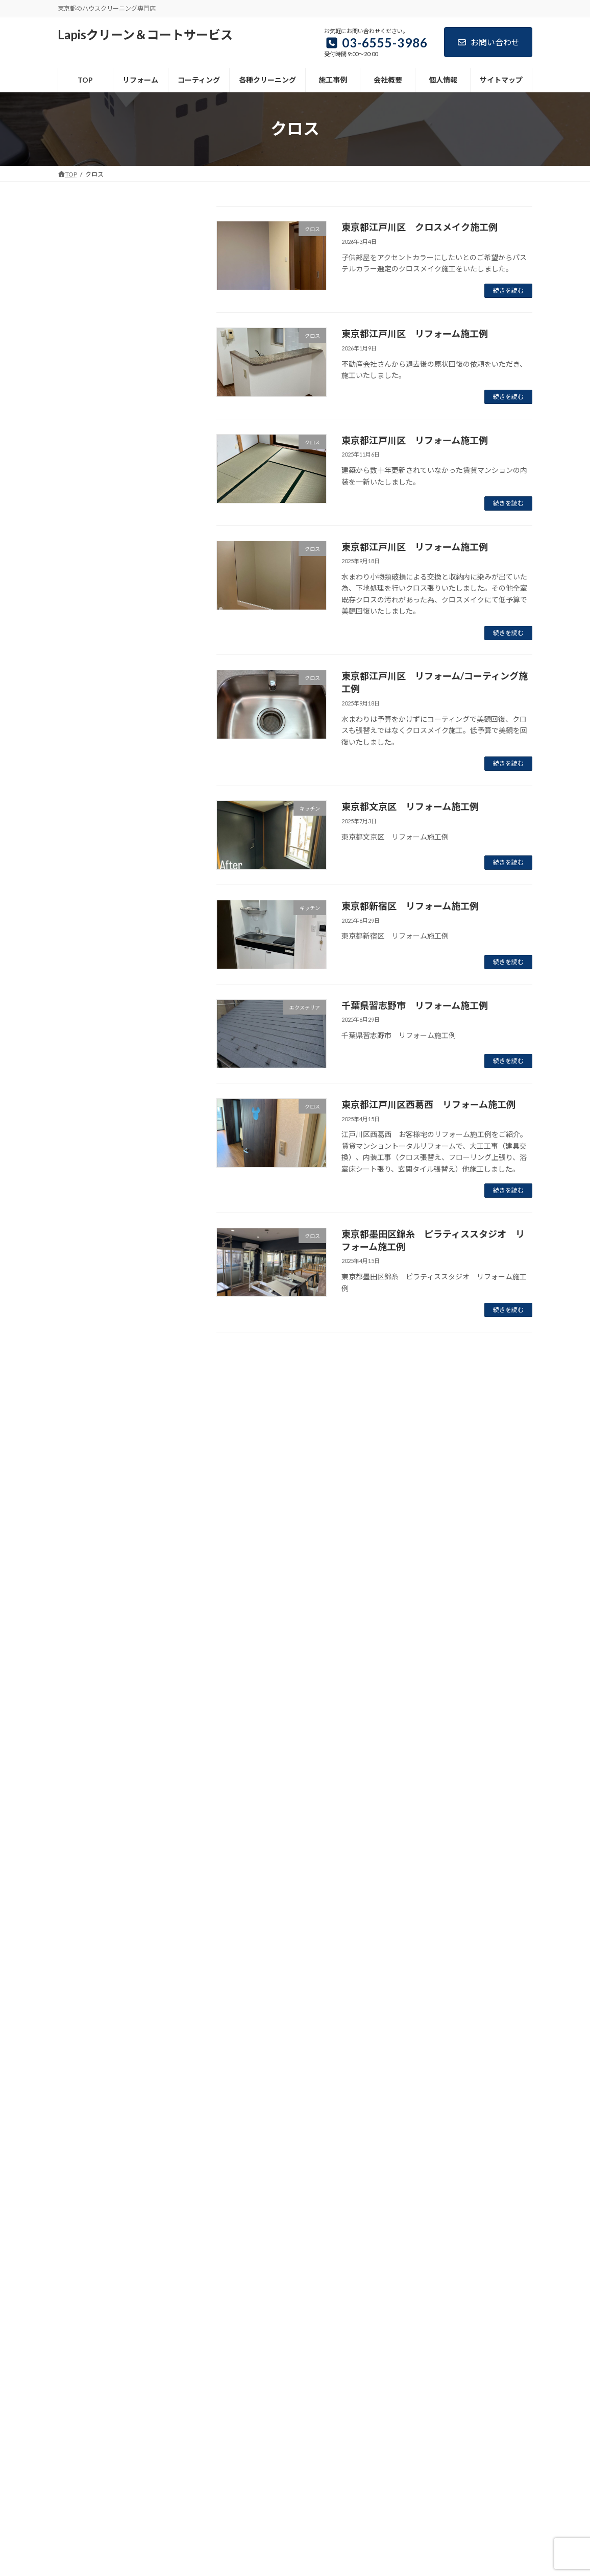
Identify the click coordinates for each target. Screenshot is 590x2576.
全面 (72, 1466)
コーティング (86, 294)
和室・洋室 (83, 1487)
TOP (72, 233)
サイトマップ (86, 588)
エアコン (79, 1259)
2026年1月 (82, 1728)
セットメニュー (97, 460)
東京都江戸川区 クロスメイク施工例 (419, 227)
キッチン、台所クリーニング (118, 356)
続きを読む (508, 290)
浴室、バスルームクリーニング (122, 398)
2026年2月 (82, 1707)
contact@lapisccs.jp (103, 2539)
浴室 (72, 1611)
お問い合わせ (488, 42)
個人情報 (375, 2396)
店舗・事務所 (86, 1528)
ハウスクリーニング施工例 (108, 1383)
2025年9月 (82, 1769)
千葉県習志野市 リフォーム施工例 (414, 1005)
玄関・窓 (79, 1632)
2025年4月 (82, 1852)
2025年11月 (84, 1749)
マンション (83, 1404)
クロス (75, 1321)
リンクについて (90, 608)
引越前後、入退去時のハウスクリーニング (129, 486)
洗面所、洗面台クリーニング (118, 419)
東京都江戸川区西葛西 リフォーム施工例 (428, 1104)
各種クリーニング (230, 2396)
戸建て (75, 1569)
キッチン (79, 1300)
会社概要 (79, 546)
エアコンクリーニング (107, 336)
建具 (72, 1549)
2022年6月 (82, 1873)
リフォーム (83, 253)
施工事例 (287, 2396)
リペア (75, 1446)
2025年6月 (82, 1832)
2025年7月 (82, 1811)
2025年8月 (82, 1790)
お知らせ (79, 1218)
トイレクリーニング (104, 440)
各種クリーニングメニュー (108, 315)
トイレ (75, 1362)
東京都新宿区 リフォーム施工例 (410, 906)
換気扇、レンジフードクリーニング (129, 377)
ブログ (417, 2396)
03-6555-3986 (101, 2478)
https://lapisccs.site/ (105, 2551)
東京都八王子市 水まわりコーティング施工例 (148, 1089)
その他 (75, 1238)
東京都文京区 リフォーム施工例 (410, 806)
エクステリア (86, 1280)
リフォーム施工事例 (104, 274)
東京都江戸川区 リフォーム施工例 (414, 333)
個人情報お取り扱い (97, 567)
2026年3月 (82, 1687)
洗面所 (75, 1590)
